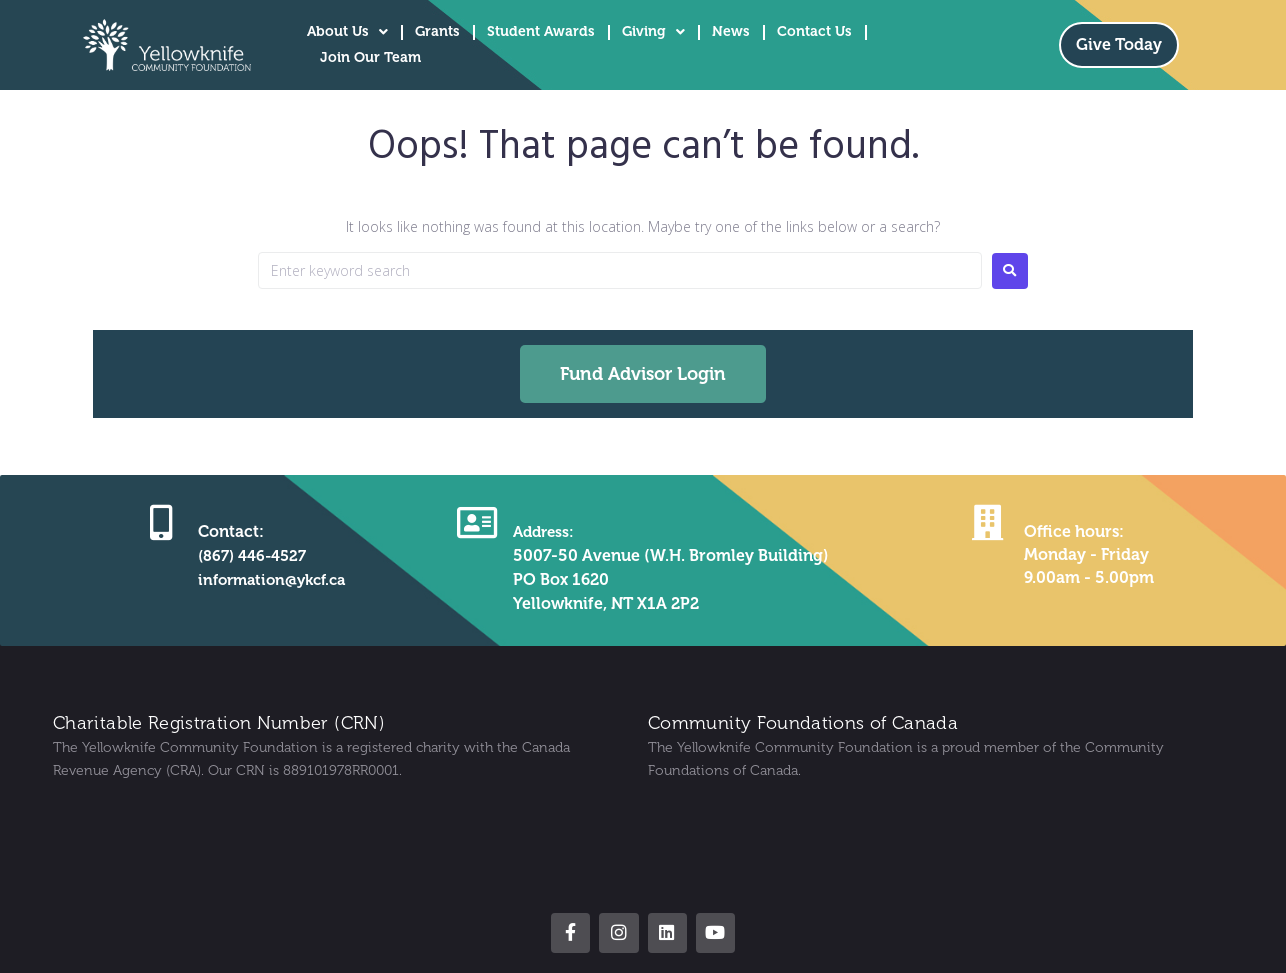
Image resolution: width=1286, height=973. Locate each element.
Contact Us (814, 31)
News (731, 31)
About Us (347, 32)
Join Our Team (370, 57)
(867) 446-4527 (247, 555)
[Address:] (475, 521)
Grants (437, 31)
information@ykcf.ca (270, 579)
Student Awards (541, 31)
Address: (543, 531)
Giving (653, 32)
